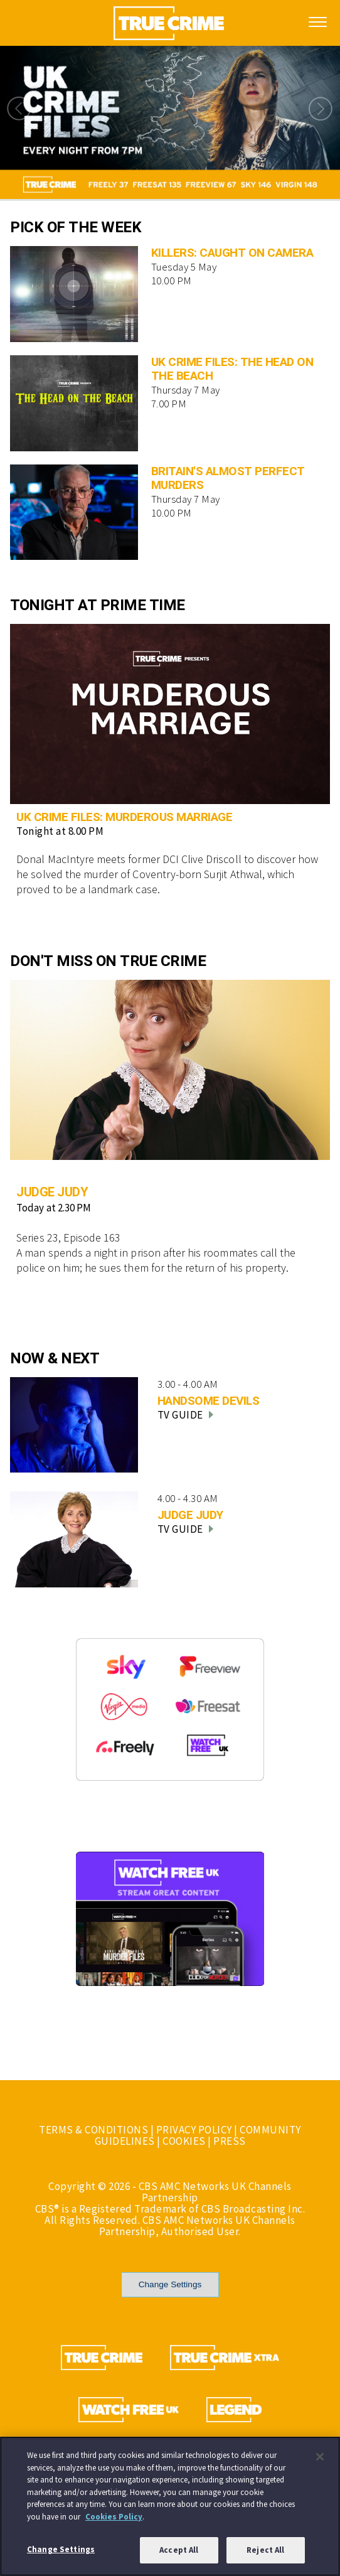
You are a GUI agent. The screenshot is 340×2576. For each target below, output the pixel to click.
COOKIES (184, 2141)
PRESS (229, 2141)
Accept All (178, 2555)
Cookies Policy (113, 2521)
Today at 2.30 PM (53, 1208)
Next (324, 109)
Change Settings (170, 2284)
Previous (15, 109)
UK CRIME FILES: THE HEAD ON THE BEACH (232, 369)
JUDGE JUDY (52, 1192)
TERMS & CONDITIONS (93, 2130)
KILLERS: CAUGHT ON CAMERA (232, 253)
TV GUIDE (185, 1415)
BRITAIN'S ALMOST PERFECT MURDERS (228, 478)
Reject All (265, 2555)
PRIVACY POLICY (194, 2130)
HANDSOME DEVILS (208, 1401)
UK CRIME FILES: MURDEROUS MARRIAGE (124, 817)
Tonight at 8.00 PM (60, 831)
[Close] (320, 2461)
